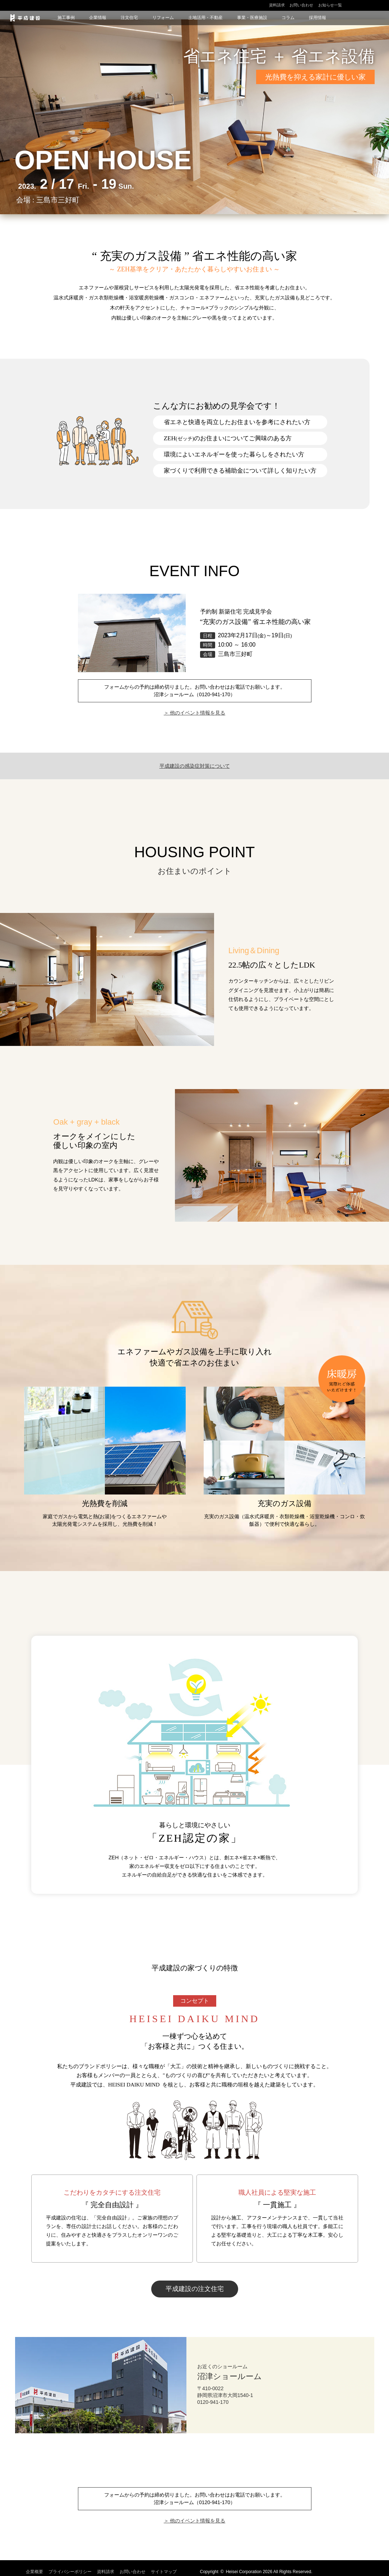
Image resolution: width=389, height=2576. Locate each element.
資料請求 (277, 5)
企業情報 (97, 17)
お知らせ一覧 (330, 5)
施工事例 (66, 17)
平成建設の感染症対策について (194, 766)
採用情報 (317, 17)
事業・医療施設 (252, 17)
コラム (288, 17)
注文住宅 (129, 17)
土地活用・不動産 (205, 17)
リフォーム (163, 17)
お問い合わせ (301, 5)
